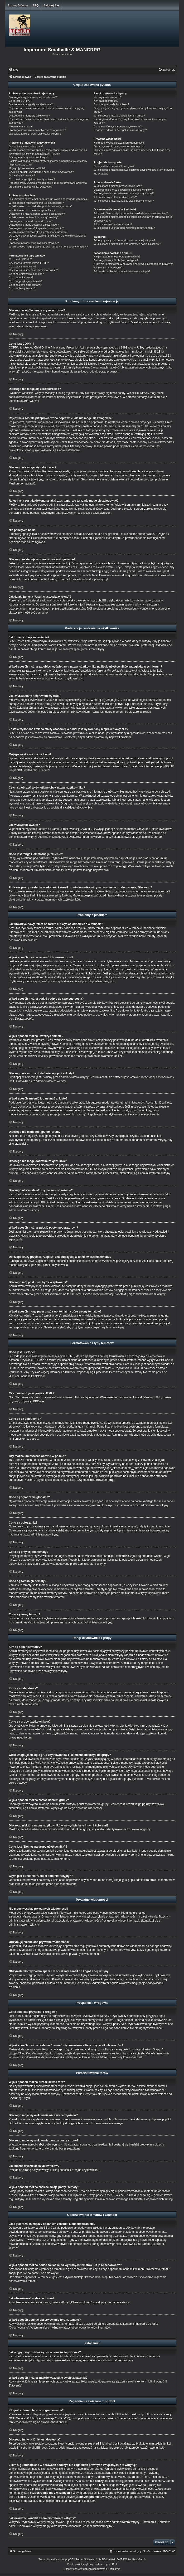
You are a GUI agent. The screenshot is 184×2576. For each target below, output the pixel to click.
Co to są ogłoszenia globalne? (26, 273)
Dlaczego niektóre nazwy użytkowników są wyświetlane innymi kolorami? (130, 121)
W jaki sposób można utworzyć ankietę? (32, 210)
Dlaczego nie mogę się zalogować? (29, 115)
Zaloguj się (51, 5)
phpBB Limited (120, 2414)
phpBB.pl (166, 766)
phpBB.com (40, 770)
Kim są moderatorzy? (106, 100)
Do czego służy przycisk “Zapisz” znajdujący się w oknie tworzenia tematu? (47, 237)
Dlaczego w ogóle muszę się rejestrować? (33, 97)
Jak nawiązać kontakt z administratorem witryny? (122, 271)
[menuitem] (13, 70)
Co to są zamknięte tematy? (25, 284)
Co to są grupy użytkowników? (111, 104)
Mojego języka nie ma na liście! (27, 168)
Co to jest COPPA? (20, 100)
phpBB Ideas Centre (44, 2447)
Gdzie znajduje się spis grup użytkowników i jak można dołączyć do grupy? (133, 110)
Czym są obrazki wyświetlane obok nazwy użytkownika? (41, 171)
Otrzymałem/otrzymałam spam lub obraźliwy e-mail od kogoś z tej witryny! (132, 152)
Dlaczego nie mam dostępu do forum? (31, 221)
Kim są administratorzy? (107, 97)
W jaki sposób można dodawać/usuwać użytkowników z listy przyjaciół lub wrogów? (134, 171)
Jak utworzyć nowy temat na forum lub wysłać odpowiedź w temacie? (49, 199)
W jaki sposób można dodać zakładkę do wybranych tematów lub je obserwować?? (133, 218)
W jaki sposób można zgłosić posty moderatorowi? (38, 232)
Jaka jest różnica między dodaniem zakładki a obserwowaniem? (131, 213)
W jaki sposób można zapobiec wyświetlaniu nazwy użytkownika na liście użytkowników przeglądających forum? (48, 152)
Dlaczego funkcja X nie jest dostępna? (116, 260)
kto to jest (32, 2476)
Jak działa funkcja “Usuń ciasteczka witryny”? (35, 133)
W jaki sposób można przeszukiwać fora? (118, 185)
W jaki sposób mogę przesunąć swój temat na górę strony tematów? (48, 246)
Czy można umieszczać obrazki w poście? (33, 270)
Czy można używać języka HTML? (29, 262)
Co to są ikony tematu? (22, 288)
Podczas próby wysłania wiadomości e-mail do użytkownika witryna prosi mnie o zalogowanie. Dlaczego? (48, 184)
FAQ (36, 5)
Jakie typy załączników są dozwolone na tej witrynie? (124, 240)
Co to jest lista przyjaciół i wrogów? (114, 166)
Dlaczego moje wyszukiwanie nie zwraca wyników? (123, 189)
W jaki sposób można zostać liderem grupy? (119, 115)
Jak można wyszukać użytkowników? (115, 197)
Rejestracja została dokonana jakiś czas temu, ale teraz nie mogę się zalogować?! (49, 121)
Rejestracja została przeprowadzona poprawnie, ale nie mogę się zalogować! (46, 110)
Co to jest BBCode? (20, 259)
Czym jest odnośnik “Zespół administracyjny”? (120, 130)
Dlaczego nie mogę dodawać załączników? (34, 224)
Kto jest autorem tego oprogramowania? (117, 256)
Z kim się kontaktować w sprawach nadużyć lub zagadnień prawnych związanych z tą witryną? (133, 265)
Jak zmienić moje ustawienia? (26, 146)
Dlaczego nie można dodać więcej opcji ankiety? (37, 213)
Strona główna (18, 5)
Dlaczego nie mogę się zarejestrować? (31, 104)
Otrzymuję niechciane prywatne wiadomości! (119, 146)
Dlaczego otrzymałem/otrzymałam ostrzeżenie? (36, 228)
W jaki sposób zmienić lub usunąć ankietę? (34, 217)
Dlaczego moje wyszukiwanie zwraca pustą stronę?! (124, 193)
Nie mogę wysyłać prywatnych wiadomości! (119, 142)
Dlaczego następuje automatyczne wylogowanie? (37, 130)
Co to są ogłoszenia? (21, 277)
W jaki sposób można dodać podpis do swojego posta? (41, 206)
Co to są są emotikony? (22, 266)
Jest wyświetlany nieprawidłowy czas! (30, 157)
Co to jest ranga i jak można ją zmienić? (32, 179)
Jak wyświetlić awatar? (22, 175)
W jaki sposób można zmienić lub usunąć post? (36, 202)
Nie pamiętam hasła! (21, 126)
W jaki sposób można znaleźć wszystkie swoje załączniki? (127, 243)
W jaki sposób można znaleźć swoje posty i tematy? (124, 200)
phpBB (69, 2559)
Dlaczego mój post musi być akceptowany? (34, 243)
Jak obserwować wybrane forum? (113, 224)
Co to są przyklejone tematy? (26, 281)
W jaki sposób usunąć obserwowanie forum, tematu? (124, 227)
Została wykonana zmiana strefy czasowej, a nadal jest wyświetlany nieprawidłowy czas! (48, 163)
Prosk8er (137, 2559)
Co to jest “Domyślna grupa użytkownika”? (118, 126)
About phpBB (58, 2422)
